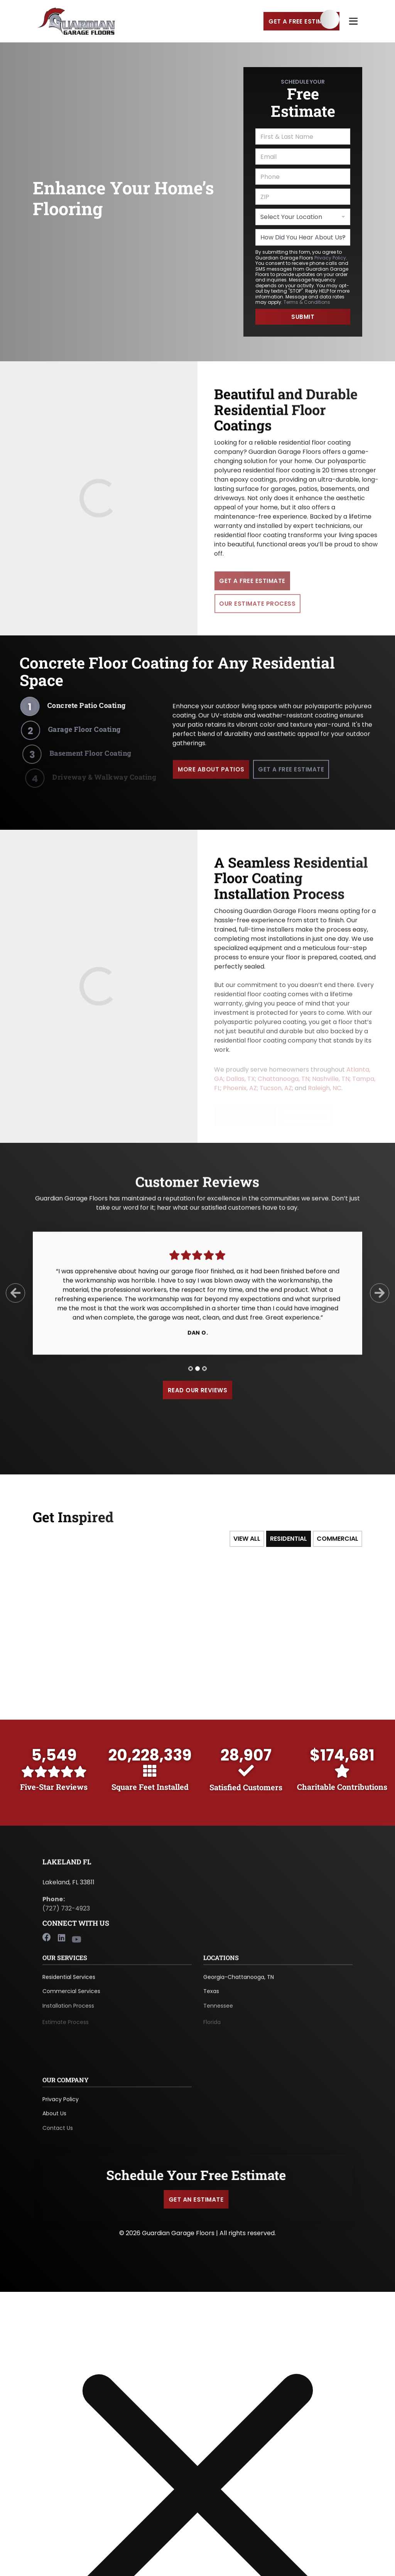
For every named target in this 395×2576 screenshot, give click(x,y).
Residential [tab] (288, 1538)
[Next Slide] (379, 1299)
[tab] (190, 1374)
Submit (302, 317)
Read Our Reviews (198, 1390)
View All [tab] (246, 1538)
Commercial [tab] (337, 1538)
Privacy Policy (330, 257)
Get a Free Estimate (301, 21)
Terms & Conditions (307, 302)
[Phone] (302, 176)
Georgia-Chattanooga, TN (238, 1983)
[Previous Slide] (15, 1299)
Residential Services (68, 1983)
